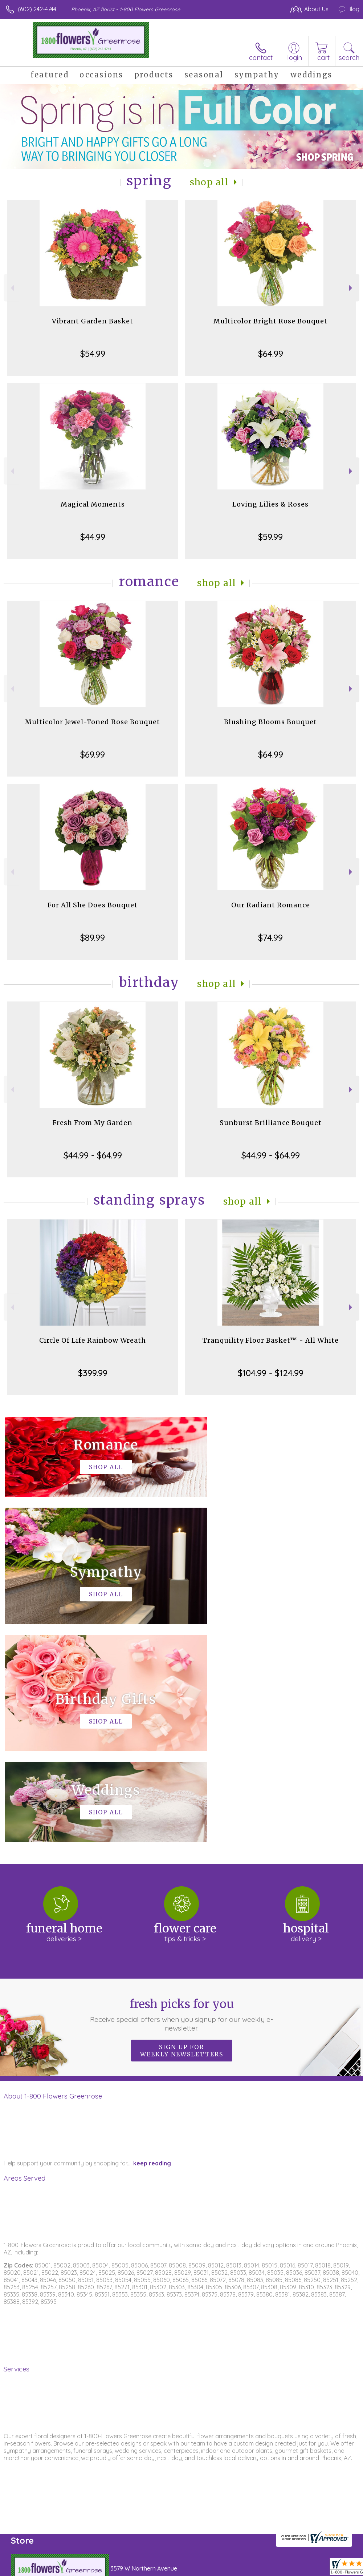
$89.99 (92, 937)
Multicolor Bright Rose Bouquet (270, 321)
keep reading (152, 1945)
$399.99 (92, 1372)
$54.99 (92, 353)
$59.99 (270, 536)
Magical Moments (93, 504)
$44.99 (92, 536)
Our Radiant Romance (270, 905)
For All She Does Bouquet (93, 905)
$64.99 (270, 353)
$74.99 (270, 937)
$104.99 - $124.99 (270, 1372)
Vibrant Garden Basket (92, 321)
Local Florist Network (287, 2568)
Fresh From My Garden (92, 1122)
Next (351, 288)
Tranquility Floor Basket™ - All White (271, 1340)
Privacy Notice (236, 2568)
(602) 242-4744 (37, 9)
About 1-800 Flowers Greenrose (53, 1878)
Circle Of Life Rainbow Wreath (92, 1340)
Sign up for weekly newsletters (181, 1832)
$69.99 (92, 754)
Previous (11, 288)
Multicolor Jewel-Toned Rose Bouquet (92, 722)
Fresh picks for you (181, 1796)
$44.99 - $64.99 (93, 1155)
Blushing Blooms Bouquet (270, 722)
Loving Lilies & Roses (270, 504)
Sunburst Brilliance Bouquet (271, 1122)
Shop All (209, 182)
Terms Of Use (193, 2568)
